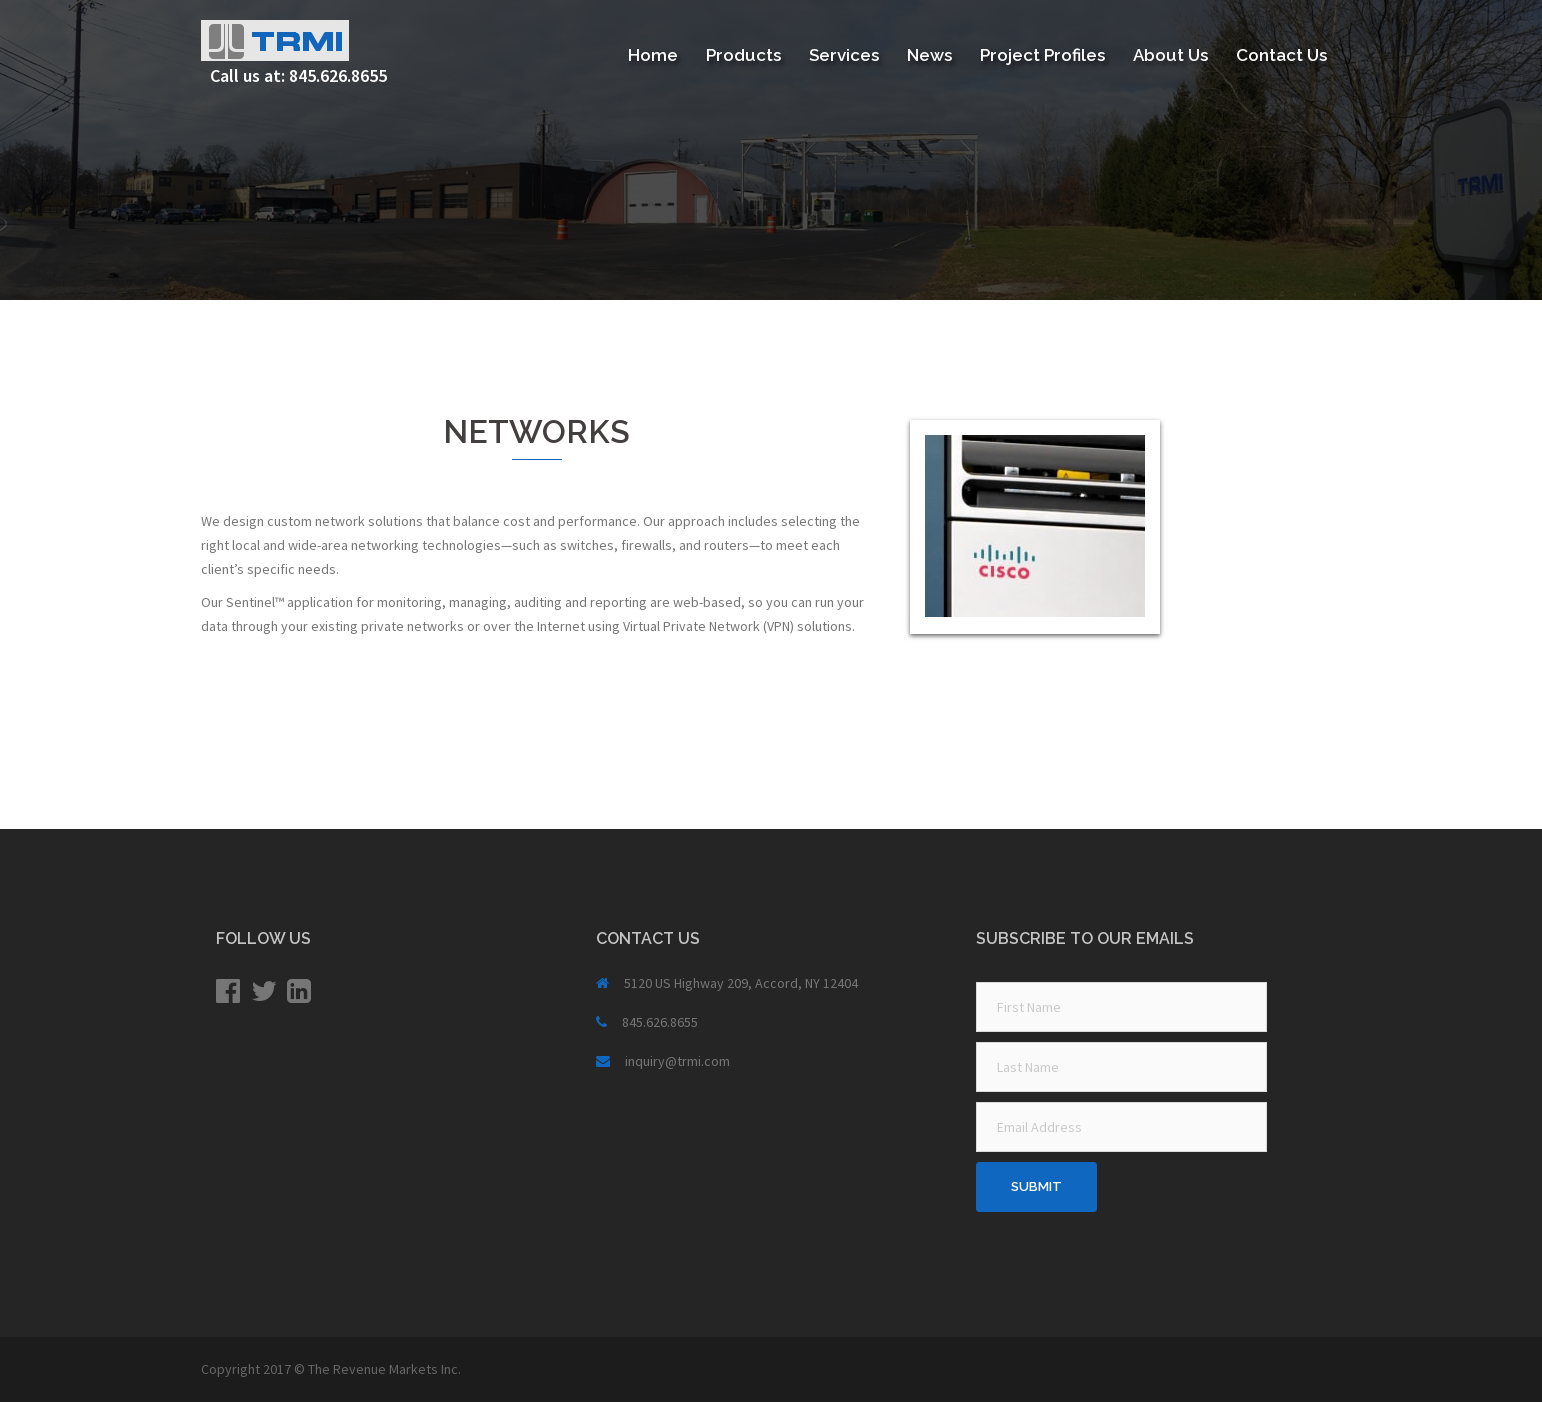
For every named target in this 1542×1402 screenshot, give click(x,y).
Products (743, 55)
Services (844, 55)
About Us (1170, 55)
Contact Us (1281, 55)
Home (653, 55)
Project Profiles (1042, 55)
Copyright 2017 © (254, 1369)
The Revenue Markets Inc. (384, 1369)
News (929, 55)
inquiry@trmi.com (677, 1061)
